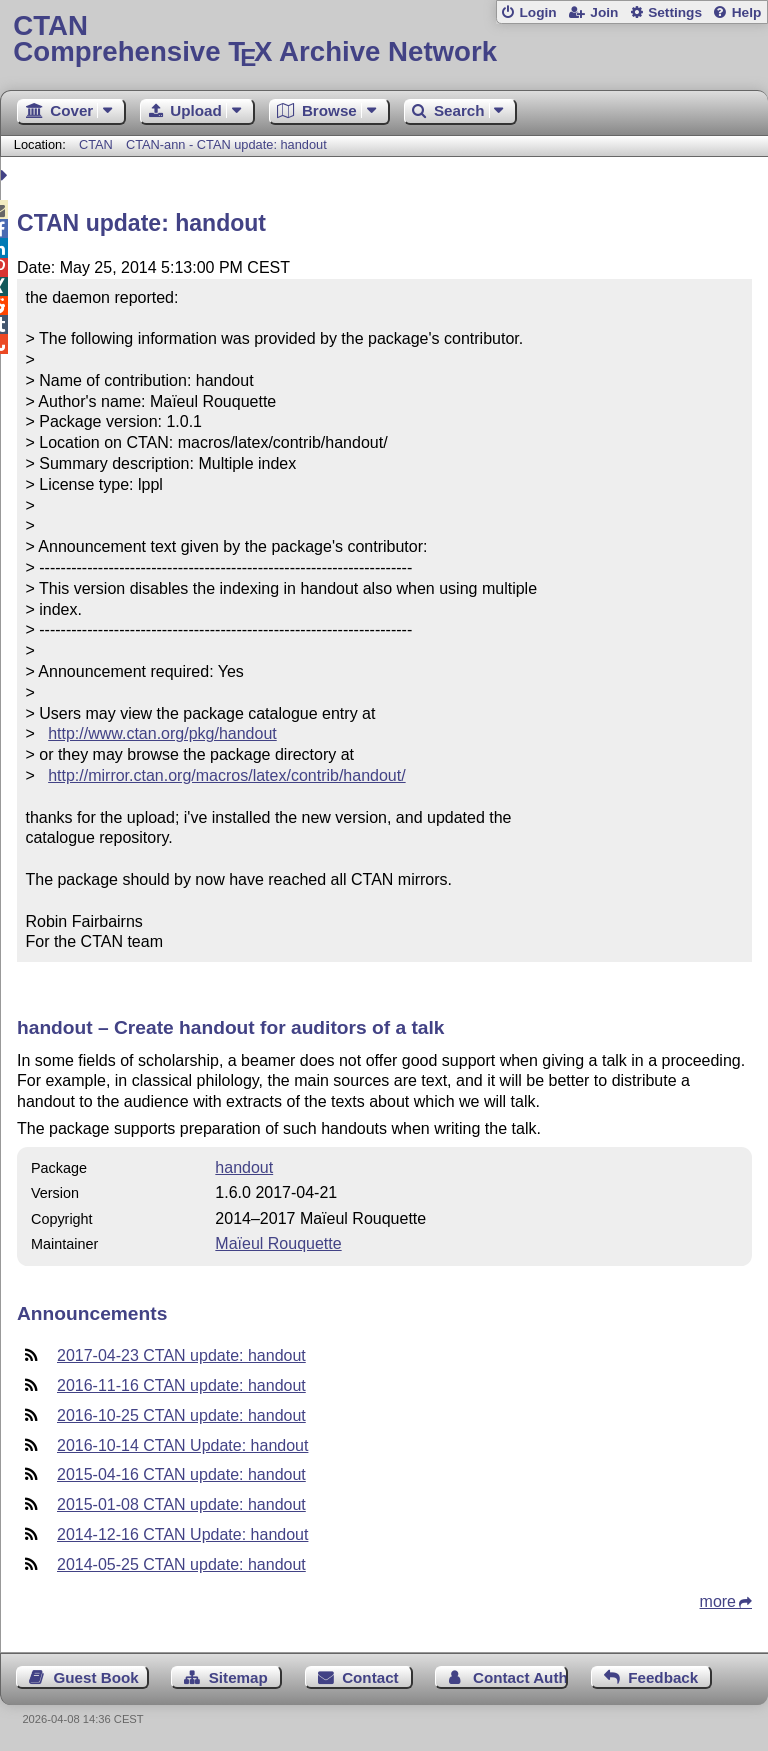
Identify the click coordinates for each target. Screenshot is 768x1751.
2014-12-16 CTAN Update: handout (182, 1534)
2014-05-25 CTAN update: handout (181, 1564)
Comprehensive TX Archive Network (383, 39)
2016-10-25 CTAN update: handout (181, 1415)
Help (747, 12)
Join (604, 12)
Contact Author (520, 1677)
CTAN (96, 144)
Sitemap (238, 1677)
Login (537, 12)
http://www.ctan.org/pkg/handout (162, 733)
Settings (675, 12)
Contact (370, 1677)
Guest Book (96, 1677)
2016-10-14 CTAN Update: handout (182, 1445)
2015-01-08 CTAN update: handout (181, 1504)
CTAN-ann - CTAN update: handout (226, 144)
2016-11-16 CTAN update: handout (181, 1385)
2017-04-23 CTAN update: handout (181, 1355)
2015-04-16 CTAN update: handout (181, 1474)
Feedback (663, 1677)
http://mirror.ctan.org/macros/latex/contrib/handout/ (227, 775)
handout (244, 1167)
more (718, 1601)
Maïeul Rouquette (278, 1243)
